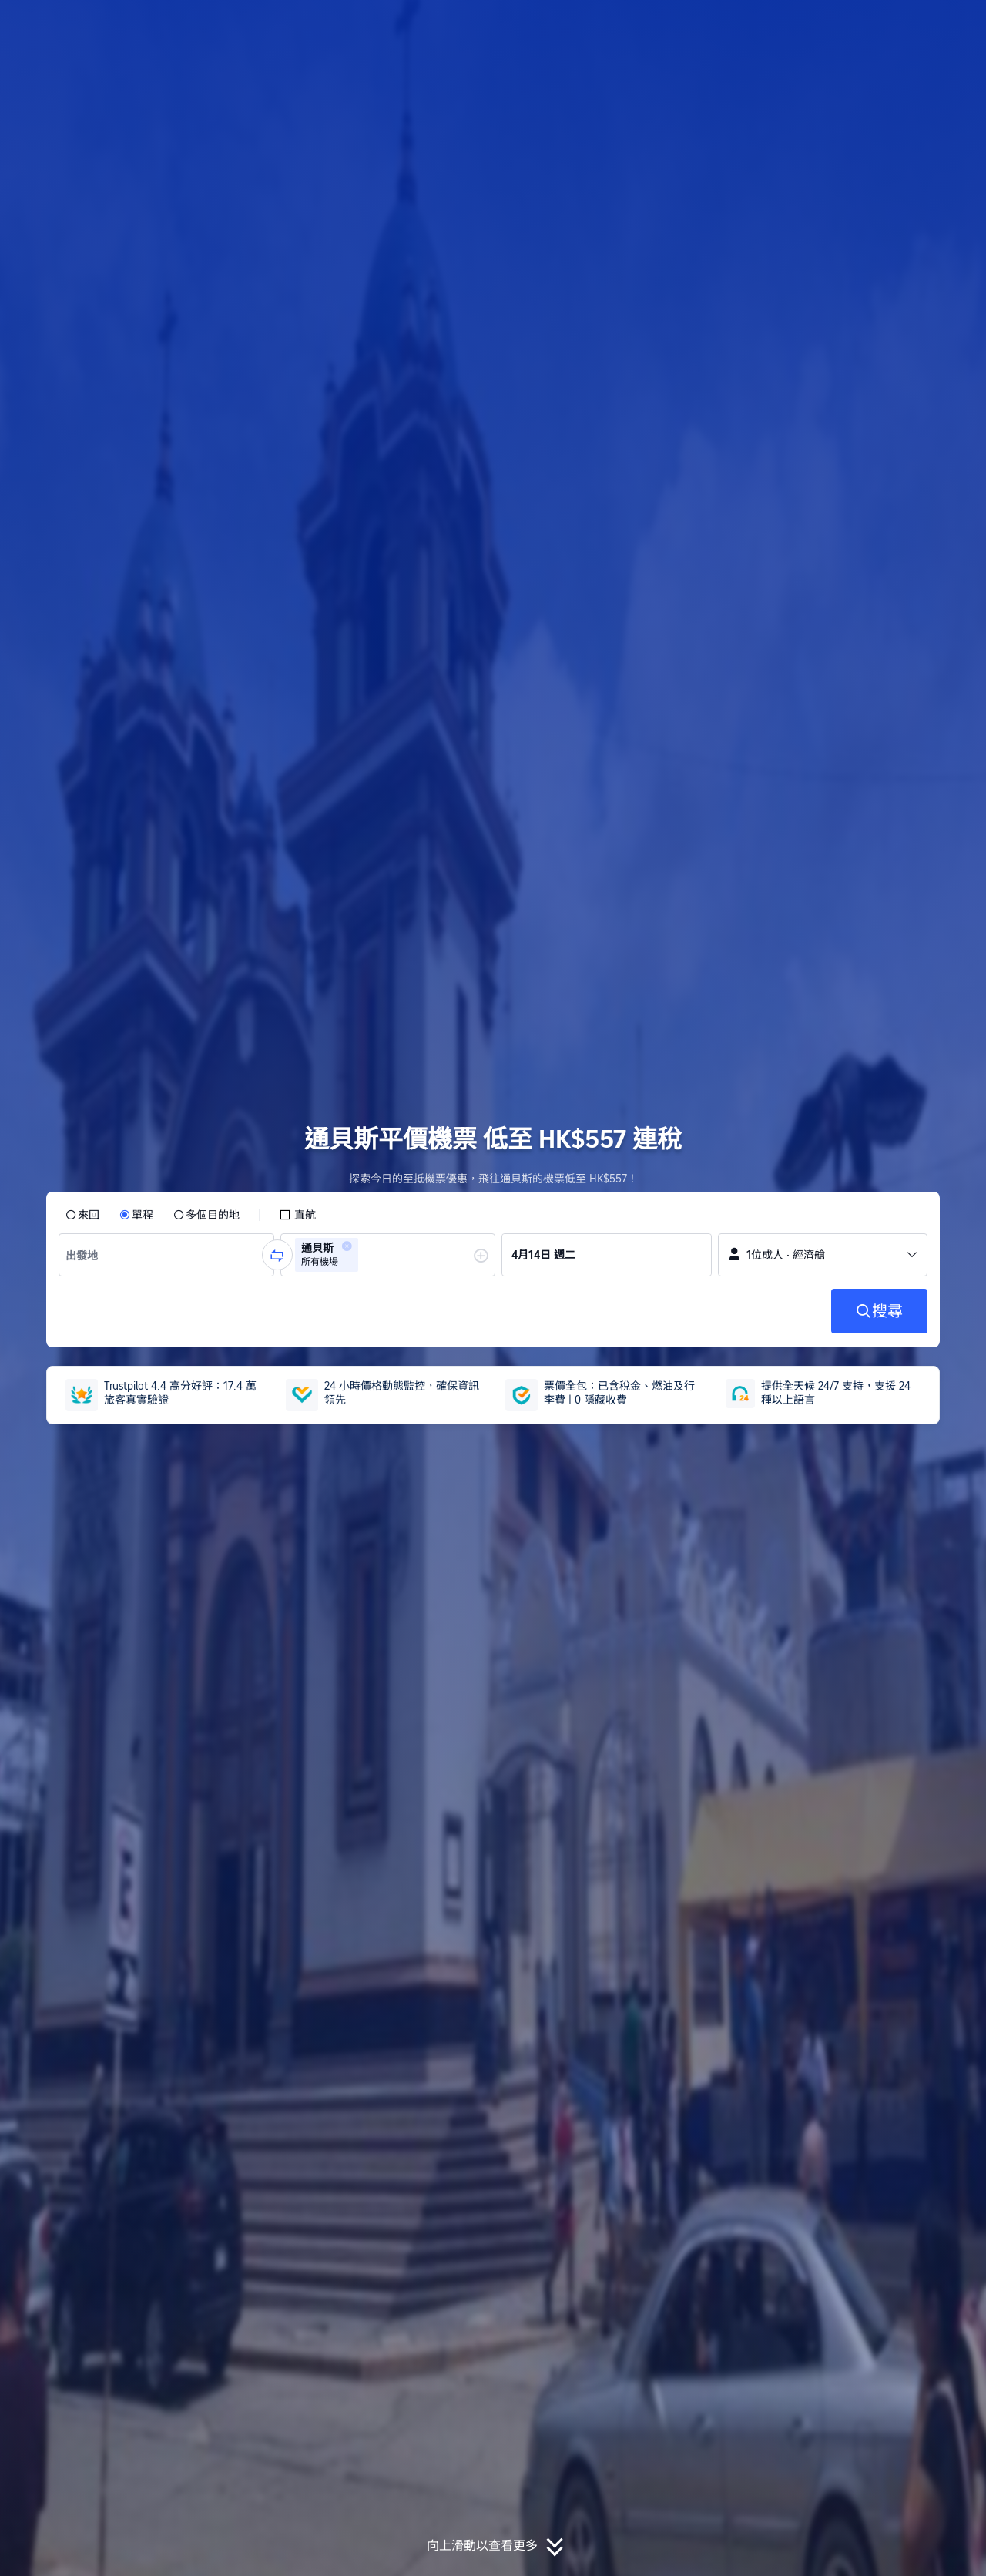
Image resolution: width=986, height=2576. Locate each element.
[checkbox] (297, 1214)
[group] (166, 1254)
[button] (883, 25)
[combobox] (85, 1255)
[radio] (82, 1214)
